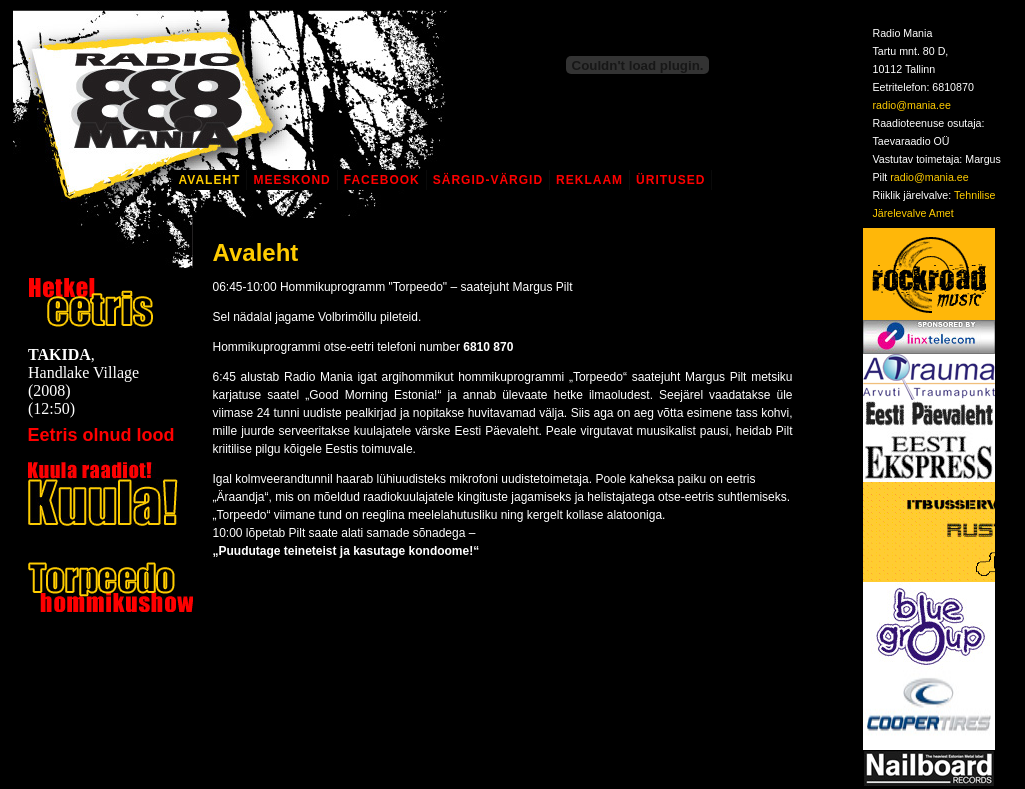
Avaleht (210, 180)
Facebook (382, 180)
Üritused (670, 180)
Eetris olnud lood (101, 435)
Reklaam (589, 180)
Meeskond (291, 180)
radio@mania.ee (912, 105)
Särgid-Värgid (488, 180)
